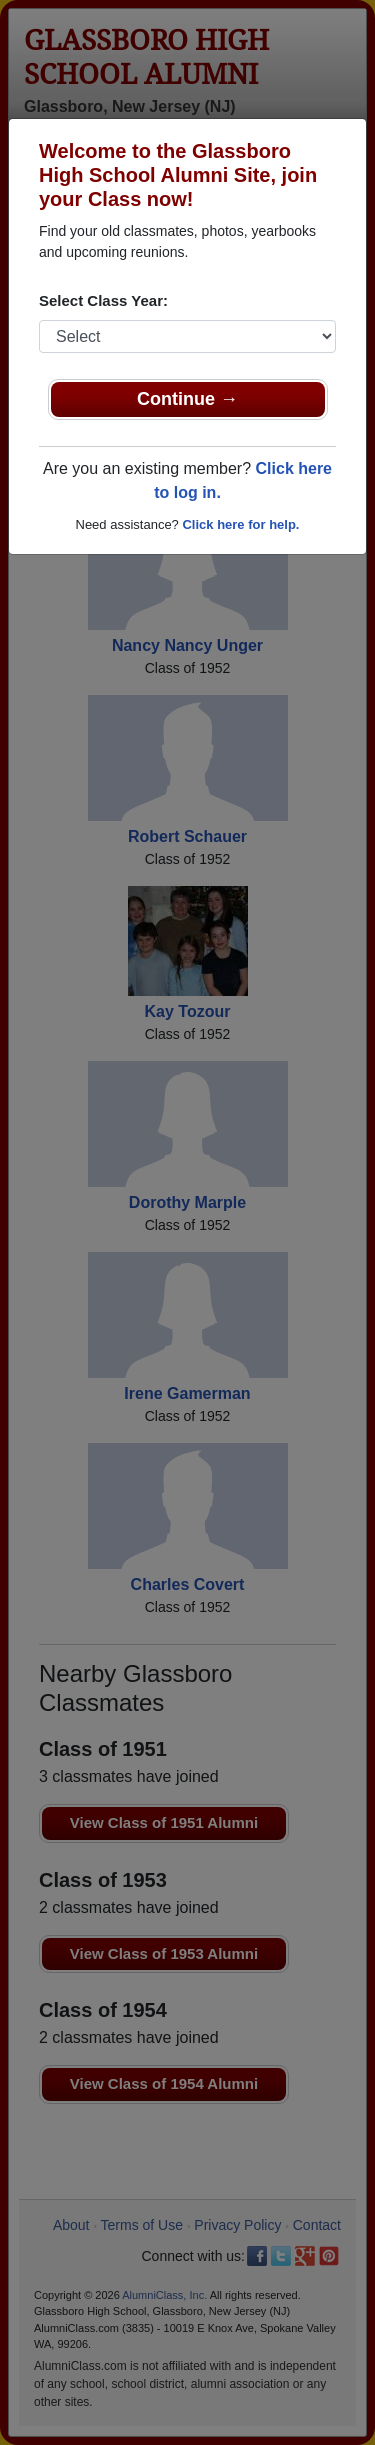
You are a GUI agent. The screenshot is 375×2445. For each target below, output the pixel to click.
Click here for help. (240, 524)
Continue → (187, 399)
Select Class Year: (103, 300)
